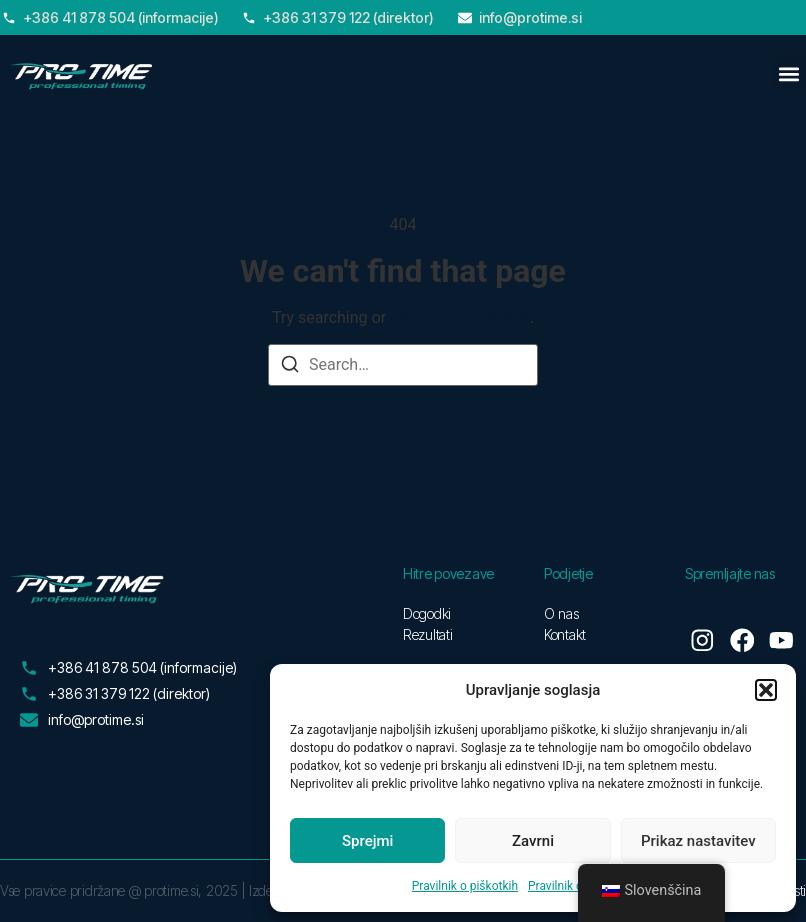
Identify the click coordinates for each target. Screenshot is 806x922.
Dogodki (427, 613)
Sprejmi (367, 841)
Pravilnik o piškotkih (465, 886)
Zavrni (533, 841)
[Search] (290, 367)
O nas (561, 613)
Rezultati (427, 634)
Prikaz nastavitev (698, 841)
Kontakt (565, 634)
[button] (766, 690)
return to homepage (460, 317)
